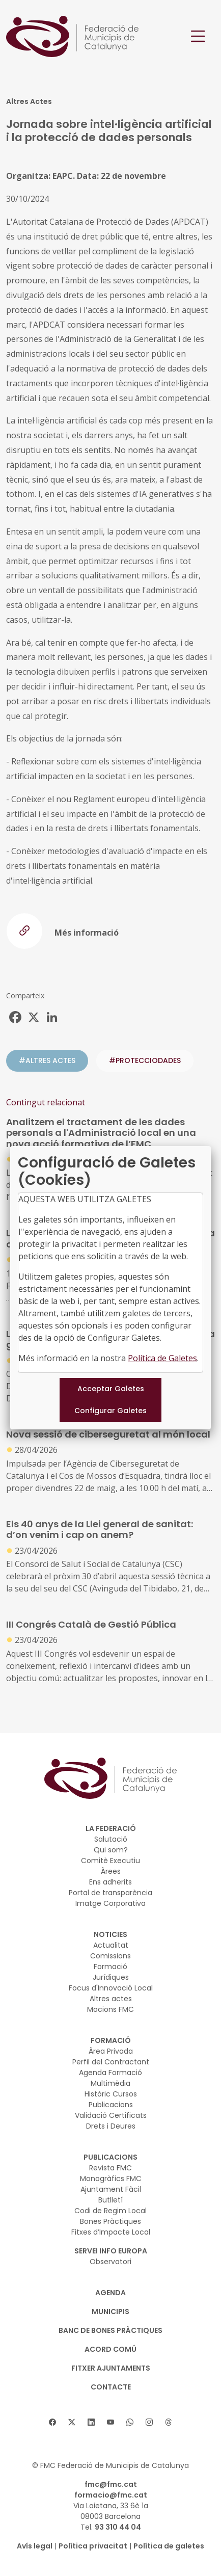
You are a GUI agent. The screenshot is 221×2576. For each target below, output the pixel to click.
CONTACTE (111, 2387)
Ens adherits (110, 1882)
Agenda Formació (110, 2072)
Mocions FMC (110, 2009)
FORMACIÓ (111, 2040)
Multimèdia (110, 2083)
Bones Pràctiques (110, 2221)
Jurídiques (111, 1977)
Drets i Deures (110, 2126)
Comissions (110, 1956)
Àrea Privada (111, 2051)
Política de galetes (168, 2546)
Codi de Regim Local (110, 2211)
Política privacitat (93, 2546)
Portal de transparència (110, 1893)
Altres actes (111, 1999)
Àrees (111, 1871)
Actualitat (110, 1945)
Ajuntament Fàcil (110, 2189)
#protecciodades (145, 1060)
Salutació (110, 1839)
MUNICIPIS (110, 2311)
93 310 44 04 (118, 2527)
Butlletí (110, 2200)
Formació (110, 1966)
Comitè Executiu (110, 1860)
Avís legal (34, 2546)
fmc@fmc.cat (111, 2484)
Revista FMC (110, 2168)
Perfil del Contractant (110, 2062)
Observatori (110, 2261)
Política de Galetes (162, 1358)
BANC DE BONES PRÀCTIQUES (110, 2330)
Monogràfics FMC (111, 2178)
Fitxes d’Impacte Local (110, 2232)
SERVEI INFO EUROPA (110, 2251)
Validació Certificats (111, 2115)
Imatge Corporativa (110, 1903)
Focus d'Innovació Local (111, 1988)
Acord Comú (110, 2349)
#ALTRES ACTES (47, 1060)
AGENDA (110, 2293)
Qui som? (111, 1850)
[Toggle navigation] (198, 36)
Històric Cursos (111, 2094)
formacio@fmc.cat (110, 2495)
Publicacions (111, 2105)
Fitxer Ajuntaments (110, 2368)
